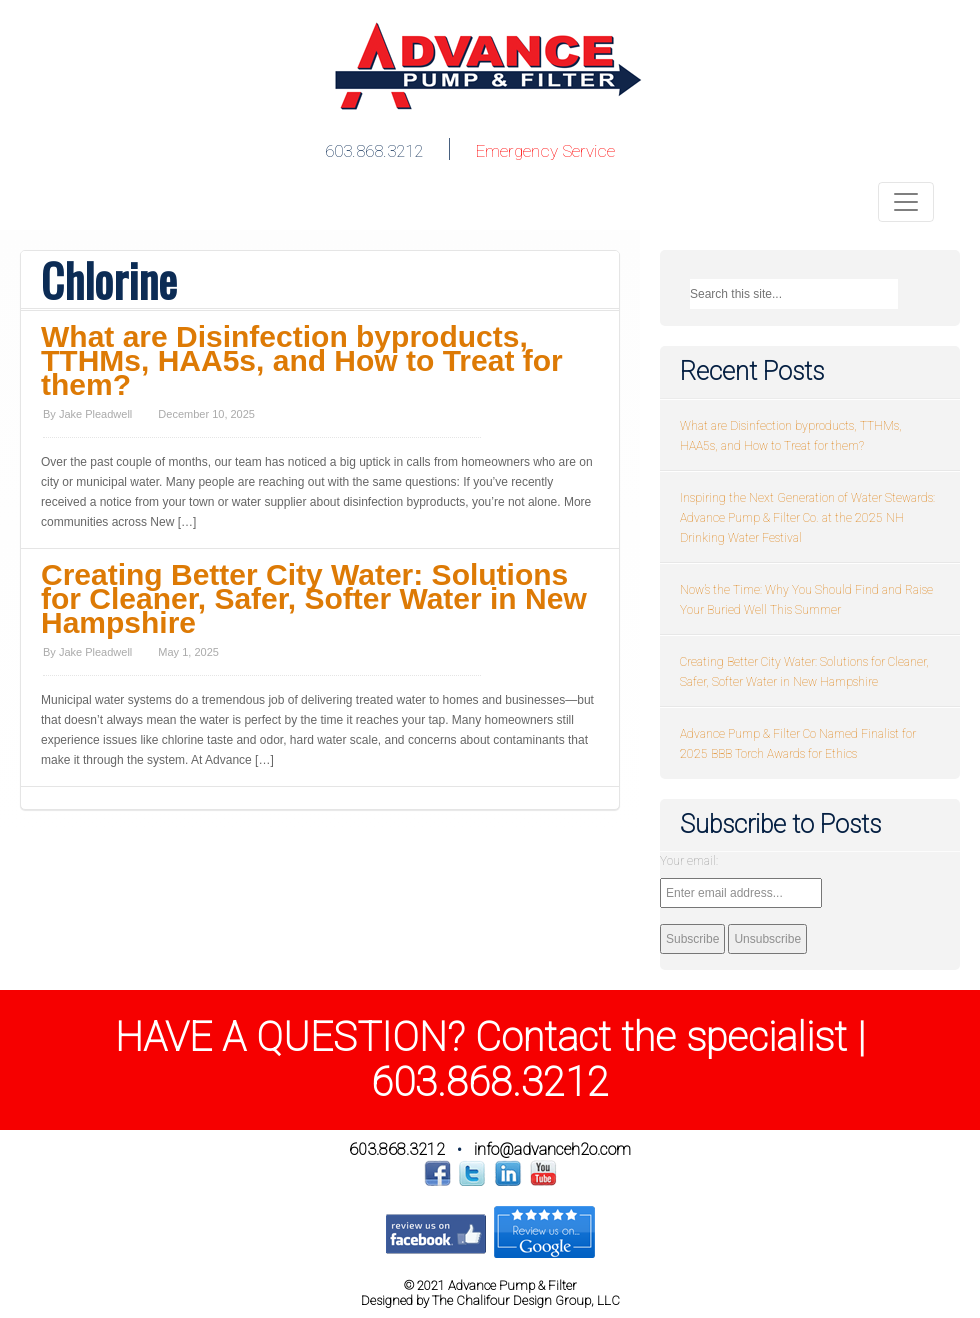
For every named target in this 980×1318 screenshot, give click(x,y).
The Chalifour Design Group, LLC (526, 1300)
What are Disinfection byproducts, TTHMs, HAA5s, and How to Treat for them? (302, 360)
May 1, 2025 (188, 652)
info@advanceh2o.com (552, 1149)
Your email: (689, 861)
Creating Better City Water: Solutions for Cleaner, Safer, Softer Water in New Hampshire (314, 598)
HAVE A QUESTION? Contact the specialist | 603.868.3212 (490, 1060)
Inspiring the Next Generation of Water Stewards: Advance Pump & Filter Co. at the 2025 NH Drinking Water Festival (807, 518)
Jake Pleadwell (95, 414)
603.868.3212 (374, 151)
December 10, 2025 (206, 414)
